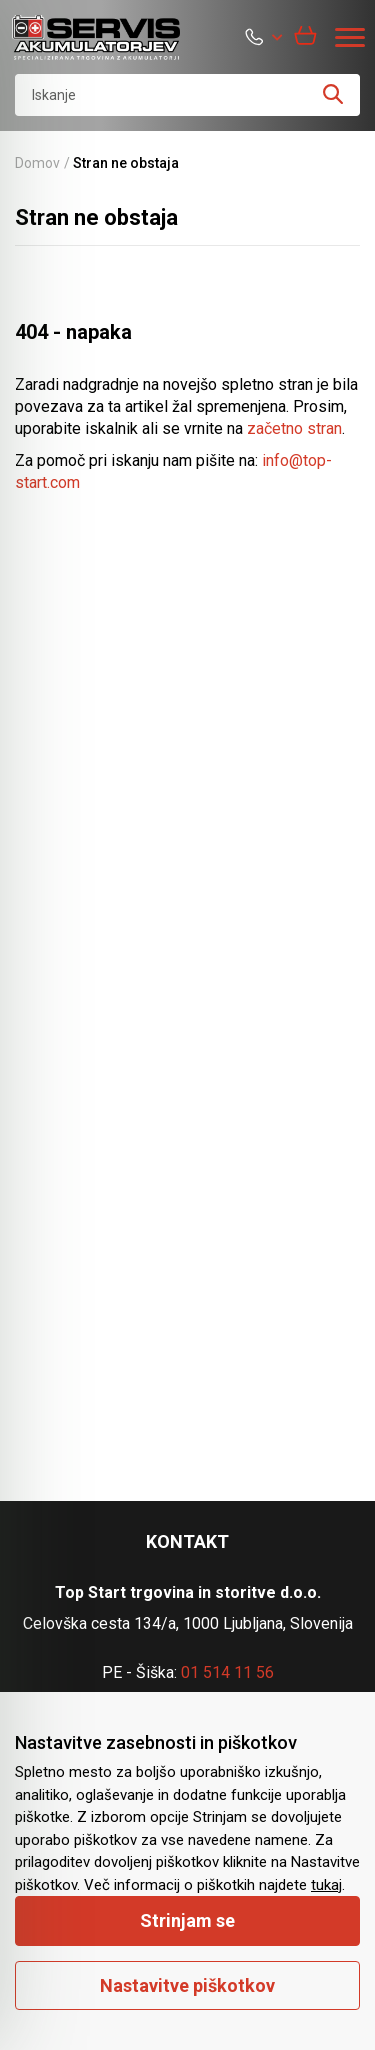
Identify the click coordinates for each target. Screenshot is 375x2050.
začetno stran (294, 428)
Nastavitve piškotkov (187, 1985)
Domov (37, 163)
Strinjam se (187, 1920)
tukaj (326, 1885)
